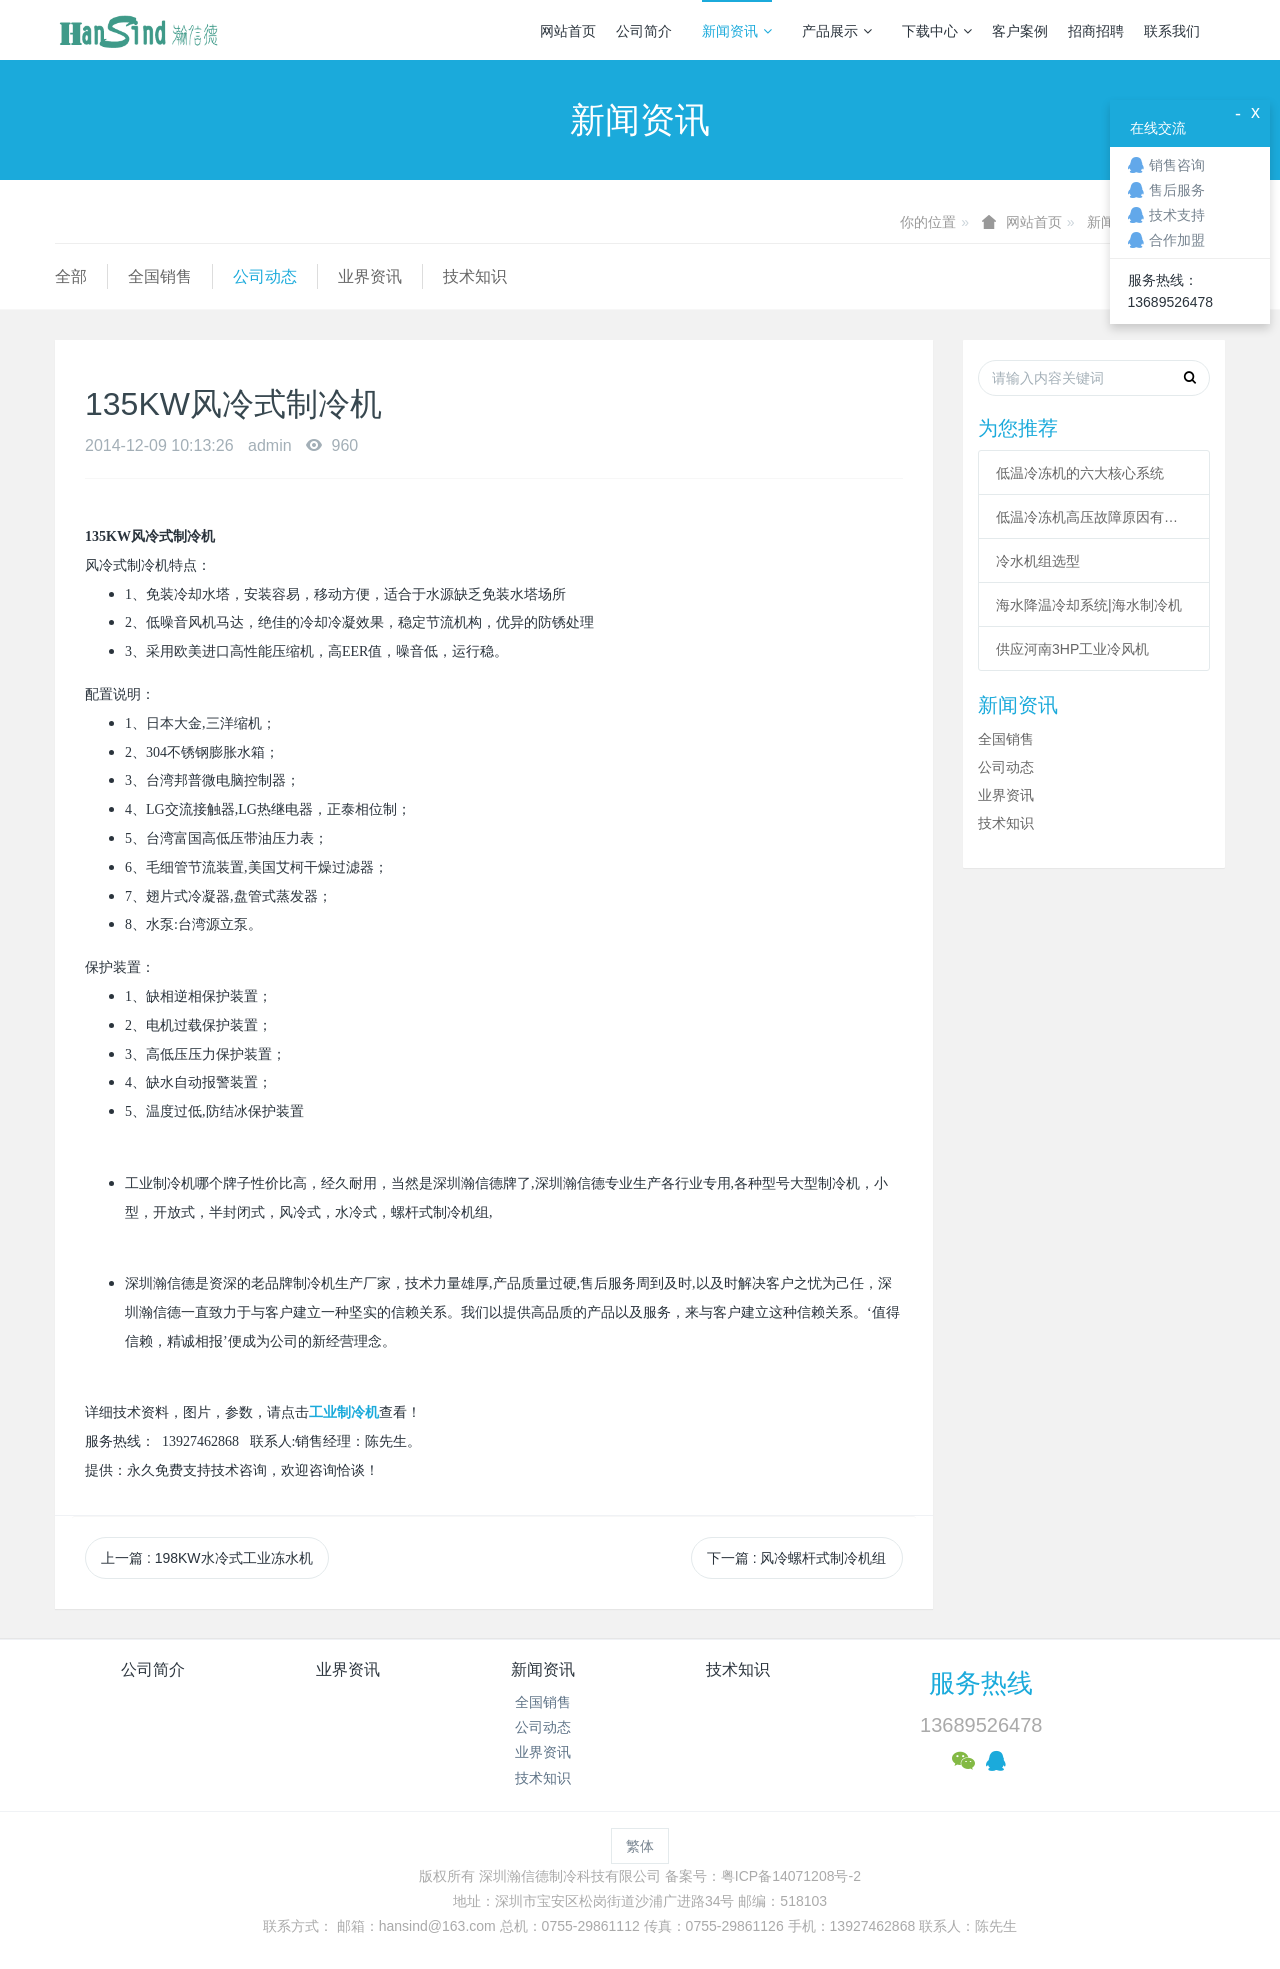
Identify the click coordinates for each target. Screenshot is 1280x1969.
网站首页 (568, 31)
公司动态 (265, 276)
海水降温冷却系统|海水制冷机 (1089, 605)
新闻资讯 (737, 31)
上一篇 (207, 1558)
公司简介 (644, 31)
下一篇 (797, 1558)
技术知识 (475, 276)
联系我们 (1172, 31)
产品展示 (837, 31)
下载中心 (937, 31)
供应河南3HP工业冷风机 (1072, 649)
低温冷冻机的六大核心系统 (1080, 473)
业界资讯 (370, 276)
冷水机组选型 (1038, 561)
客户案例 (1020, 31)
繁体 (640, 1846)
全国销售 (160, 276)
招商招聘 (1096, 31)
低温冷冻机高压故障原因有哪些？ (1094, 517)
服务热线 (981, 1683)
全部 (71, 276)
